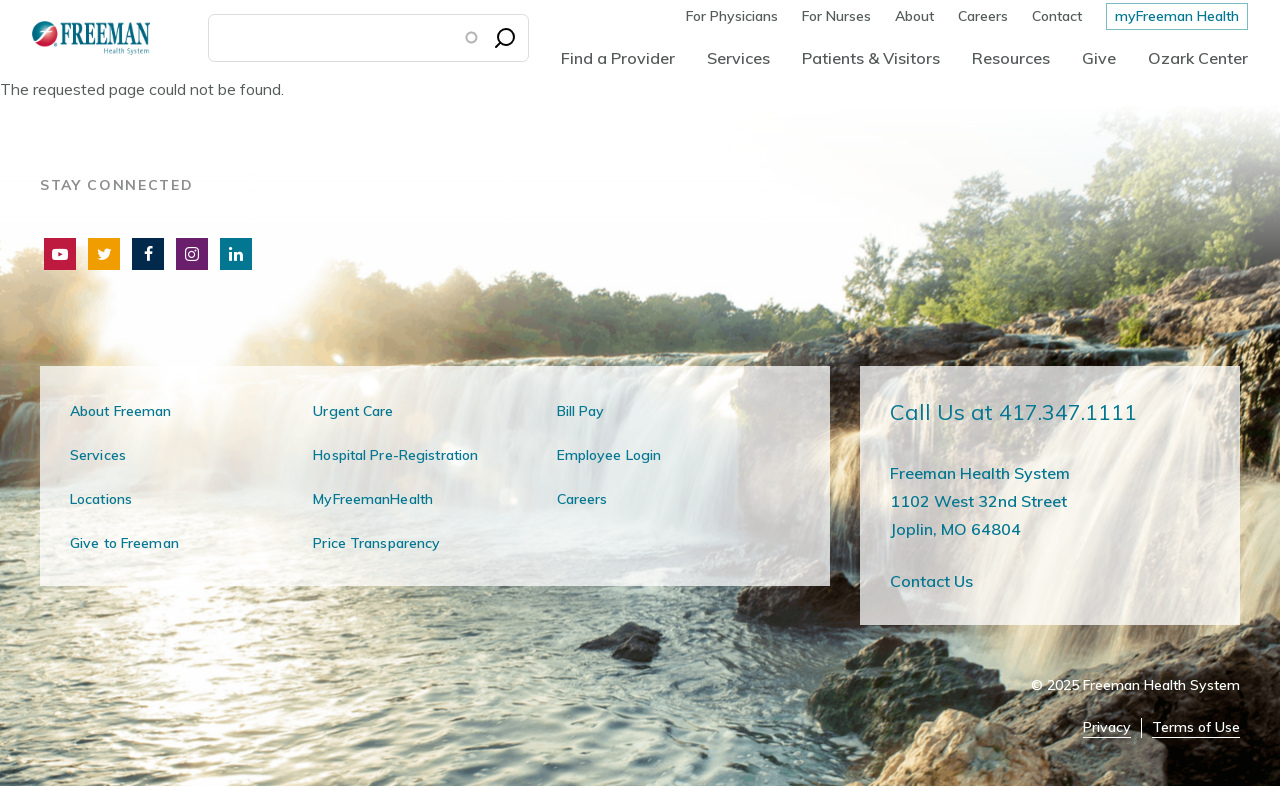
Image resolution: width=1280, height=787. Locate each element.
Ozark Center (1198, 58)
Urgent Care (353, 411)
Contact (1057, 16)
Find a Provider (618, 58)
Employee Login (609, 455)
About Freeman (121, 411)
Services (738, 58)
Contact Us (931, 581)
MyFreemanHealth (373, 499)
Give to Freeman (124, 543)
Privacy (1107, 727)
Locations (101, 499)
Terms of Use (1196, 727)
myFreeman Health (1177, 16)
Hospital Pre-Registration (395, 455)
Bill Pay (581, 411)
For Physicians (732, 16)
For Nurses (836, 16)
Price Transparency (376, 543)
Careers (983, 16)
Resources (1011, 58)
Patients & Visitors (871, 58)
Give (1099, 58)
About (914, 16)
